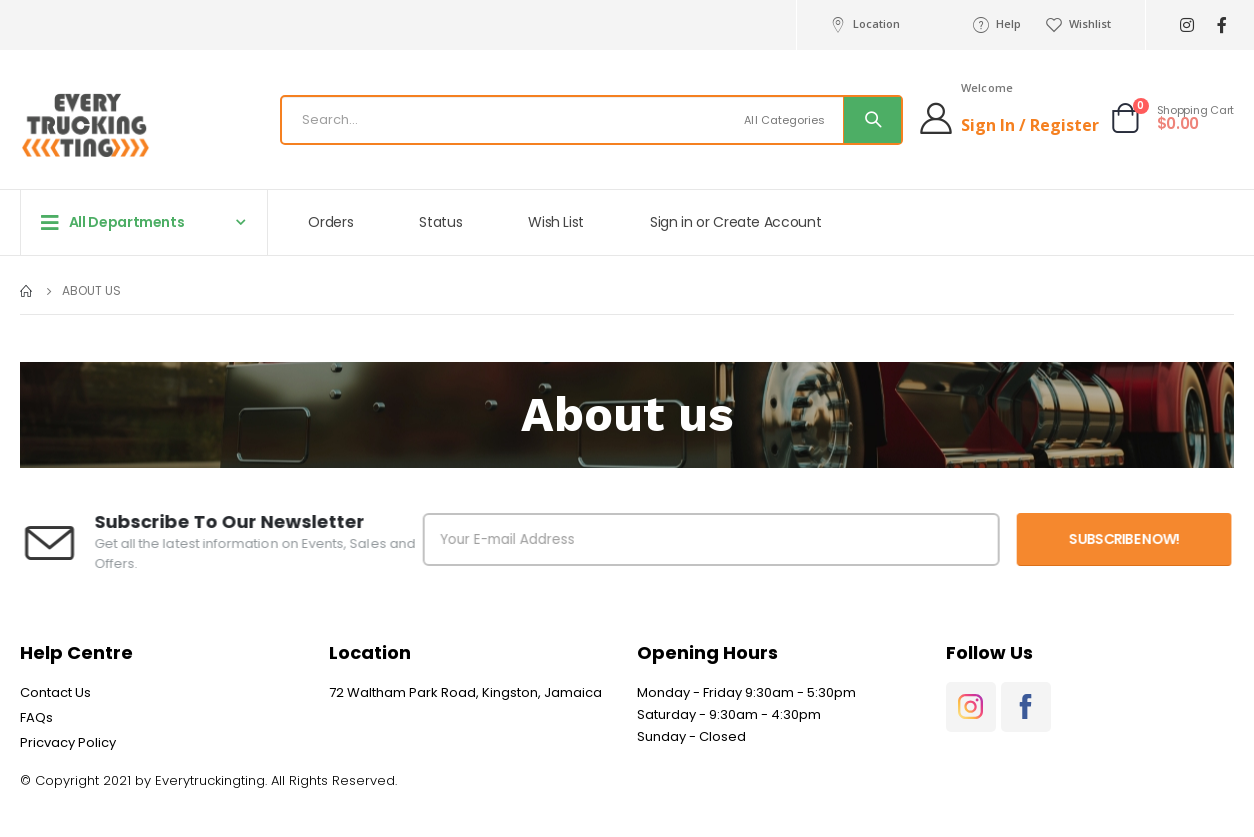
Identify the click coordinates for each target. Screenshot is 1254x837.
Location (863, 24)
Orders (330, 222)
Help (996, 24)
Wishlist (1078, 24)
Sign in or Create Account (735, 222)
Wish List (556, 222)
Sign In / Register (1030, 125)
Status (440, 222)
